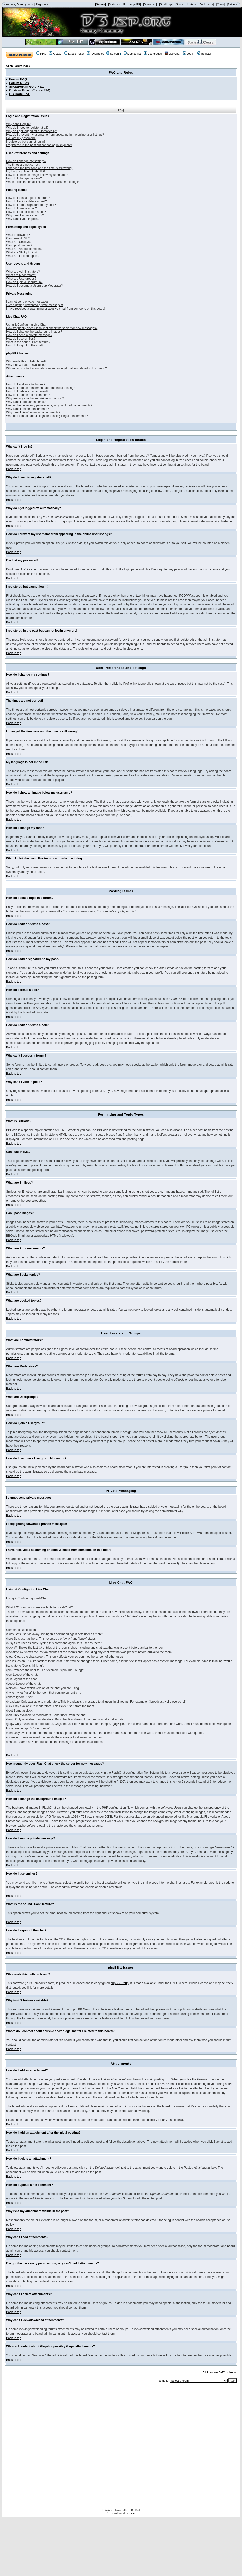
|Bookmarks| (206, 4)
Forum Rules (19, 83)
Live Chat (172, 53)
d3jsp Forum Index (18, 65)
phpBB (131, 2509)
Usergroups (153, 53)
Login (30, 4)
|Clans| (220, 4)
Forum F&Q (18, 79)
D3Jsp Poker (74, 53)
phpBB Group (120, 1983)
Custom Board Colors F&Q (29, 90)
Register (41, 4)
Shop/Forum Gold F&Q (26, 86)
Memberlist (132, 53)
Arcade (55, 53)
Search (112, 53)
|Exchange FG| (132, 4)
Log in (188, 53)
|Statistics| (114, 4)
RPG (41, 53)
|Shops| (179, 4)
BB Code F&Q (20, 94)
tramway (131, 2512)
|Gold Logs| (166, 4)
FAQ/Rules (95, 53)
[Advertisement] (67, 2447)
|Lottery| (191, 4)
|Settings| (232, 4)
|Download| (150, 4)
